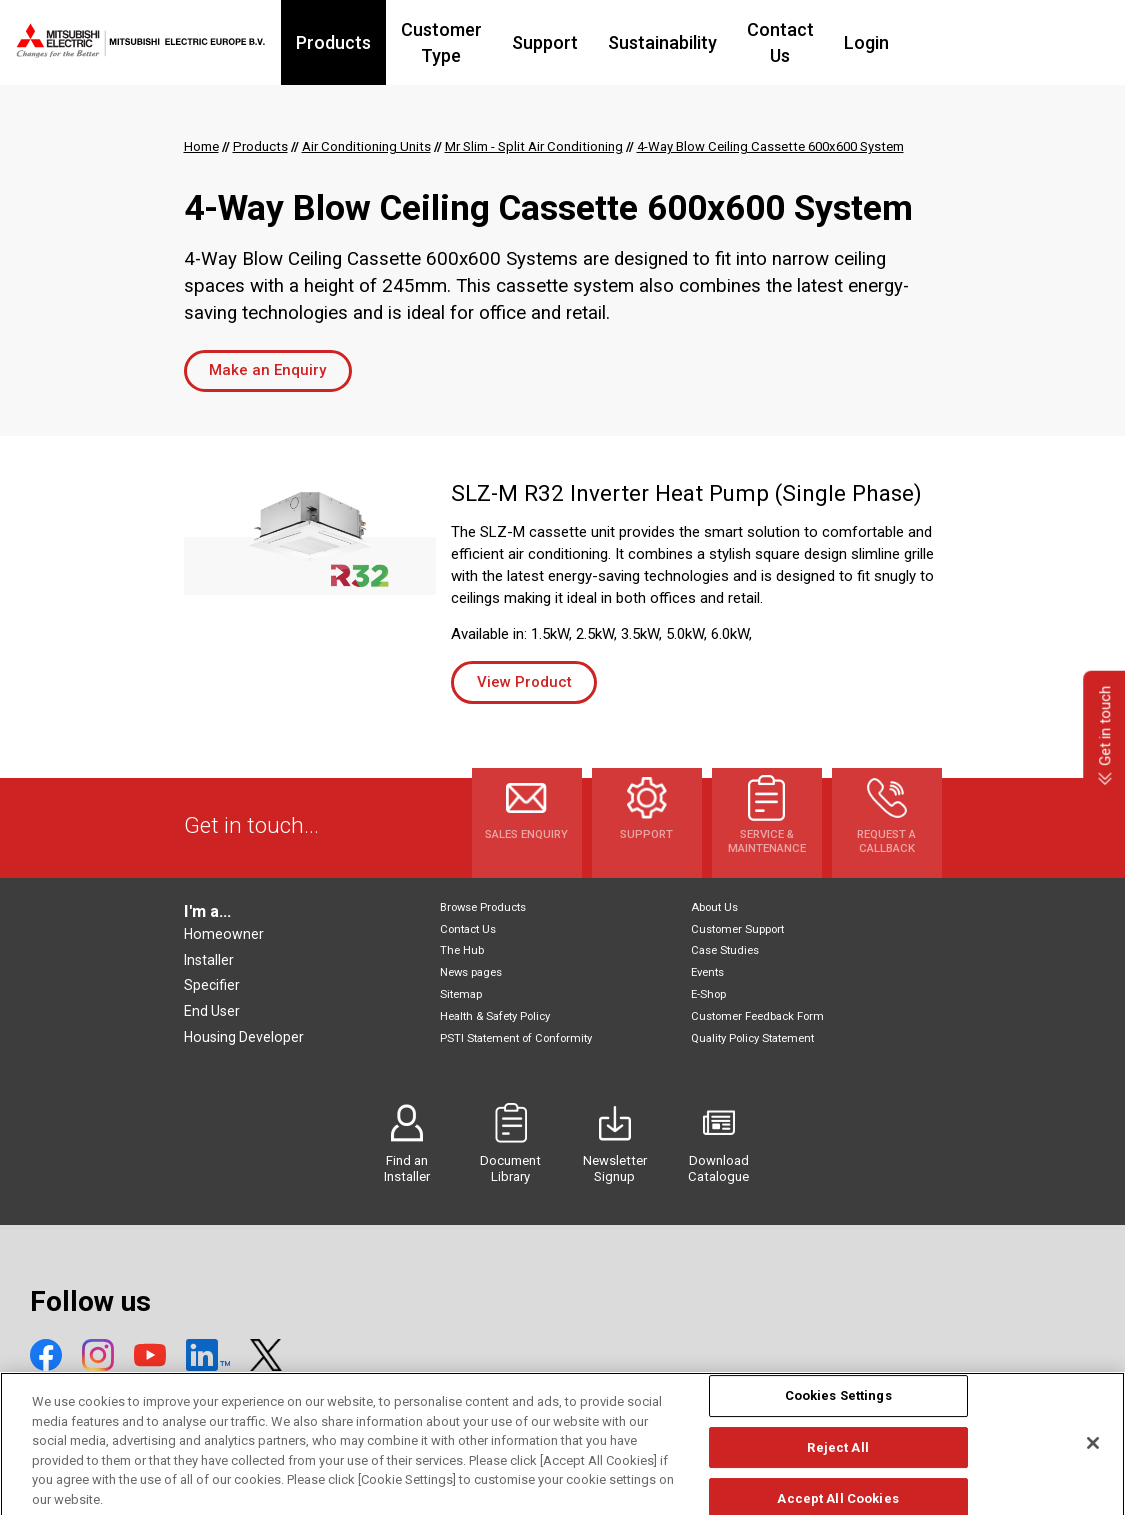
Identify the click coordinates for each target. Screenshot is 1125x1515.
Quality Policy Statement (752, 1038)
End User (212, 1011)
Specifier (212, 985)
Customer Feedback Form (757, 1016)
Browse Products (483, 907)
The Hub (462, 950)
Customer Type (486, 42)
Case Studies (725, 950)
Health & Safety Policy (495, 1016)
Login (957, 42)
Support (612, 42)
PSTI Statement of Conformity (516, 1038)
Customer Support (737, 929)
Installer (209, 960)
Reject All (837, 1466)
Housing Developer (244, 1037)
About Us (714, 907)
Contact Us (859, 42)
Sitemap (461, 994)
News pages (471, 972)
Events (707, 972)
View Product (524, 682)
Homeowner (224, 934)
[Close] (1093, 1462)
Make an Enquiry (267, 370)
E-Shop (708, 994)
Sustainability (729, 42)
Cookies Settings (838, 1414)
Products (356, 42)
